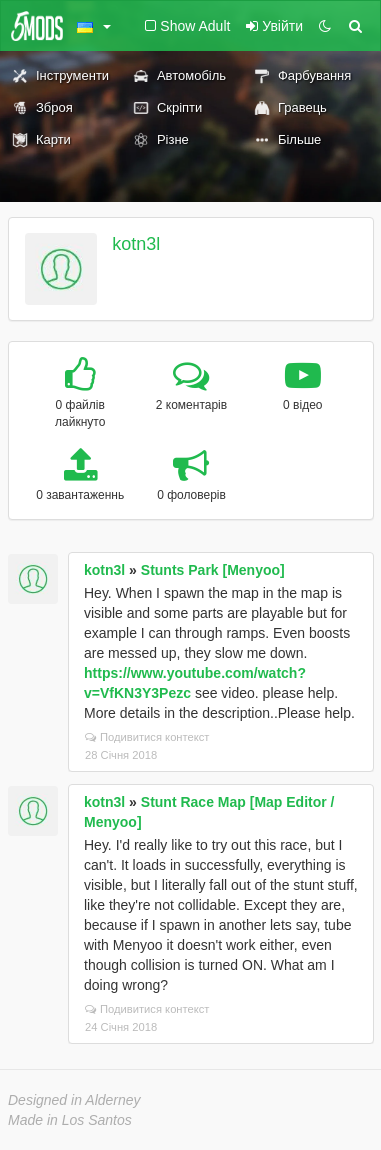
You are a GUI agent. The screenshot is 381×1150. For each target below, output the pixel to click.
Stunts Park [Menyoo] (213, 570)
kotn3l (136, 244)
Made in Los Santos (70, 1120)
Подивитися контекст (147, 737)
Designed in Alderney (74, 1100)
